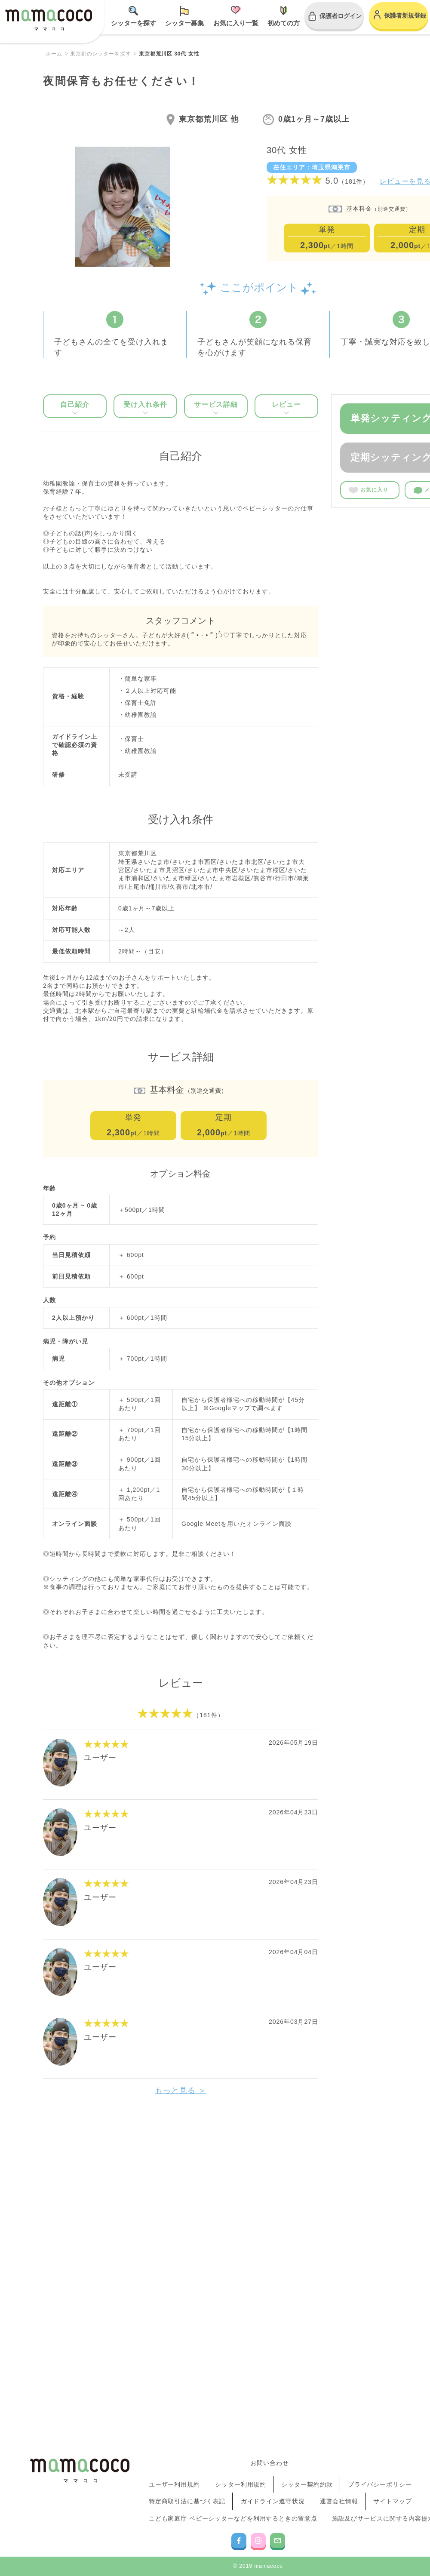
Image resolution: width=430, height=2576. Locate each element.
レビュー (286, 407)
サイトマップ (392, 2514)
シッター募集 (184, 23)
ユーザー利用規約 (175, 2506)
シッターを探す (133, 23)
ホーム (54, 54)
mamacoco (48, 22)
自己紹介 (74, 407)
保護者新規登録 (405, 15)
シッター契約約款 (307, 2506)
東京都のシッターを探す (101, 54)
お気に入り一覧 (235, 23)
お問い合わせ (270, 2495)
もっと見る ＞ (180, 2090)
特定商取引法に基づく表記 (188, 2514)
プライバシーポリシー (379, 2506)
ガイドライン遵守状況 (273, 2514)
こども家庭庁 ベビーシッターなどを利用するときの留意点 (234, 2522)
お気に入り (368, 490)
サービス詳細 (216, 407)
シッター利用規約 (241, 2506)
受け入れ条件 (145, 407)
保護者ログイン (340, 15)
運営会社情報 (339, 2514)
